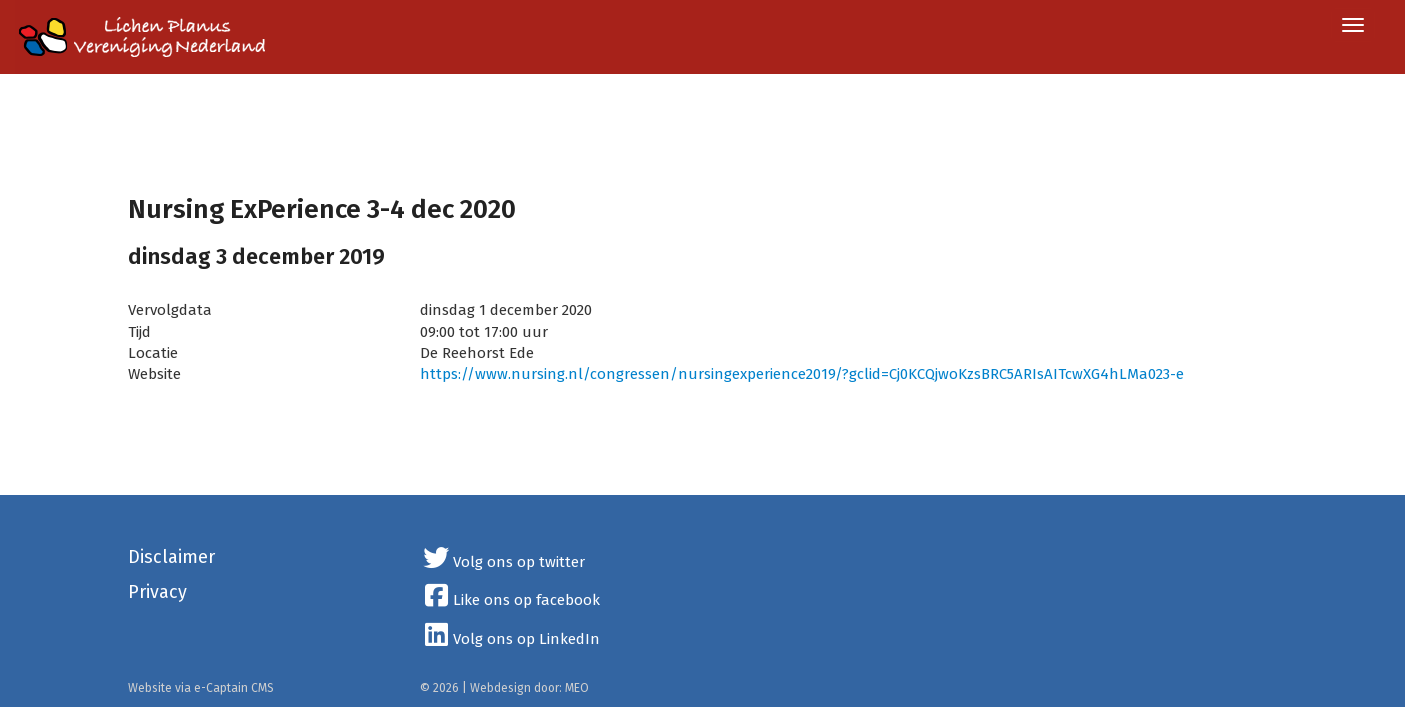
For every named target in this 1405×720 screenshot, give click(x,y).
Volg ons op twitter (502, 562)
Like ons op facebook (510, 600)
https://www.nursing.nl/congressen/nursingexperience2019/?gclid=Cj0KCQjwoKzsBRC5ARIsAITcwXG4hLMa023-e (802, 374)
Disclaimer (171, 557)
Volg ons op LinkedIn (510, 639)
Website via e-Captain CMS (201, 688)
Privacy (157, 592)
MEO (577, 688)
